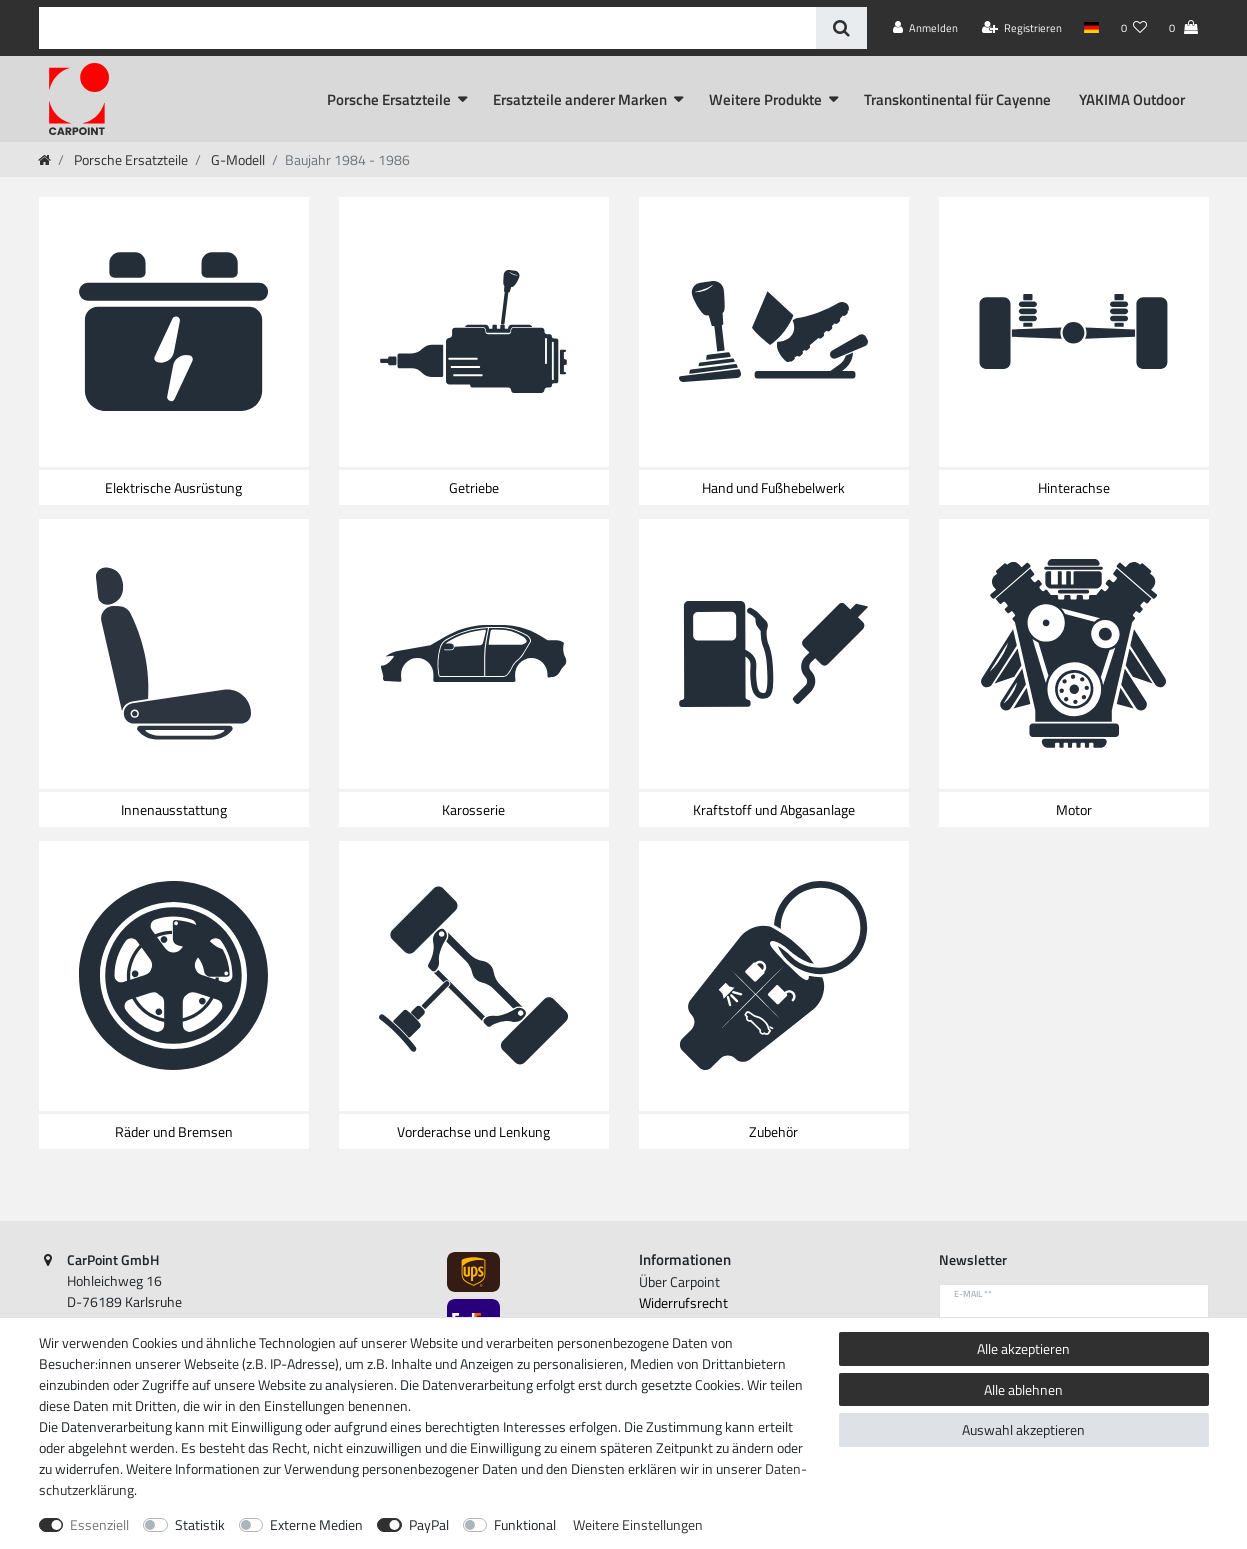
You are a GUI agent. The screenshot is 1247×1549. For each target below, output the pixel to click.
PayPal (429, 1524)
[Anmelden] (925, 28)
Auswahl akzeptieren (1023, 1429)
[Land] (1091, 28)
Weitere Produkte (765, 99)
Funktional (525, 1524)
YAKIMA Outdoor (1132, 99)
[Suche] (841, 28)
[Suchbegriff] (427, 28)
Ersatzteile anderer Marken (580, 99)
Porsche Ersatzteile (389, 99)
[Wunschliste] (1134, 28)
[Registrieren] (1022, 28)
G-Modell (236, 159)
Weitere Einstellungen (638, 1524)
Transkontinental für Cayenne (957, 99)
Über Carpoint (679, 1281)
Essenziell (99, 1524)
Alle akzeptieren (1023, 1348)
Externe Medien (316, 1524)
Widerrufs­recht (683, 1302)
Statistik (200, 1524)
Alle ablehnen (1023, 1389)
